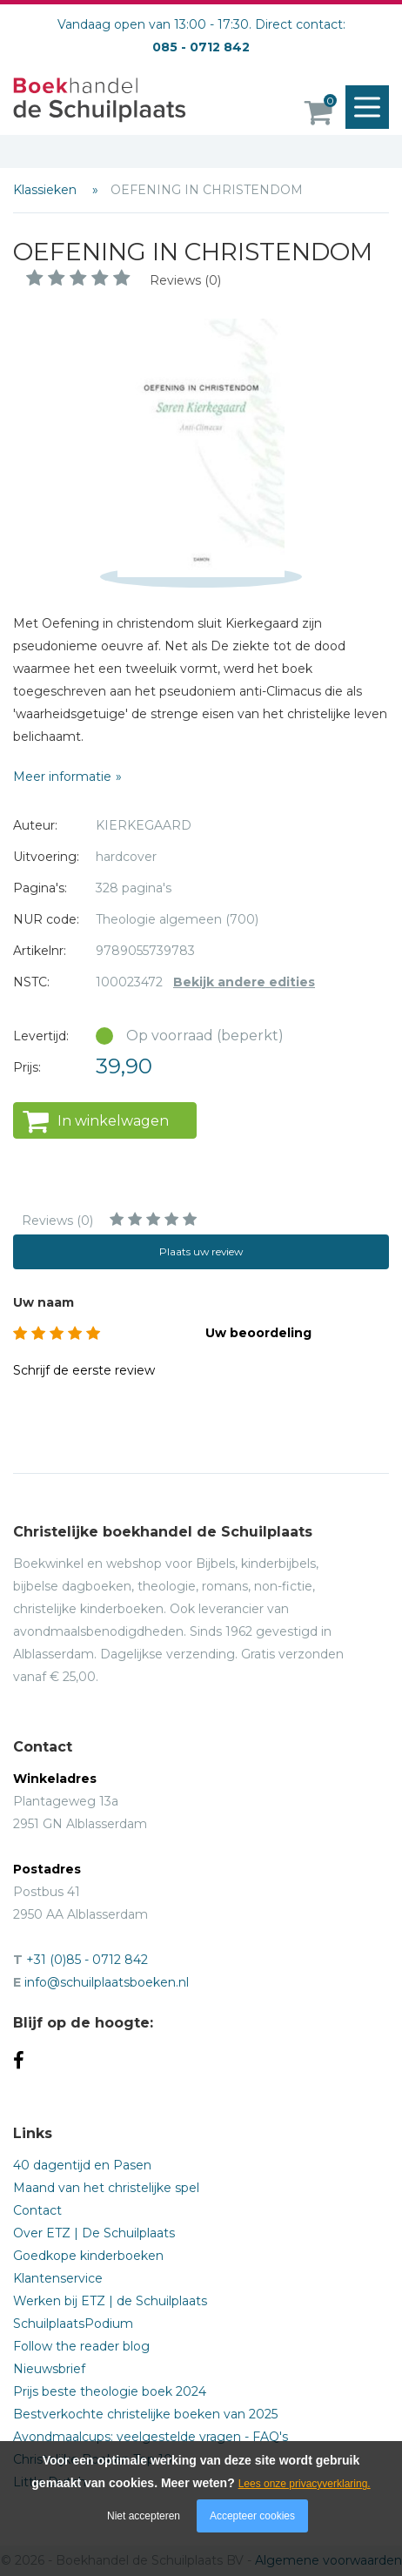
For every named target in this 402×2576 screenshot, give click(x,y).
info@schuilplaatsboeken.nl (106, 1982)
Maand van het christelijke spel (106, 2188)
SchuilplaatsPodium (73, 2323)
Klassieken (46, 190)
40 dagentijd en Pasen (82, 2165)
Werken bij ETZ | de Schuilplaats (110, 2301)
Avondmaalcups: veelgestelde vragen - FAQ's (150, 2437)
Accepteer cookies (252, 2516)
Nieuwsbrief (49, 2369)
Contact (37, 2210)
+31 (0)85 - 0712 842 (87, 1959)
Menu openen (371, 108)
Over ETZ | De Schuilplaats (94, 2233)
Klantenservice (58, 2278)
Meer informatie (62, 776)
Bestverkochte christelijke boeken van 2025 (145, 2414)
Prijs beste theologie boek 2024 (109, 2391)
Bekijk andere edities (244, 982)
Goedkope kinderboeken (88, 2255)
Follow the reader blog (81, 2346)
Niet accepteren (143, 2516)
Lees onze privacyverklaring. (304, 2484)
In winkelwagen (113, 1121)
